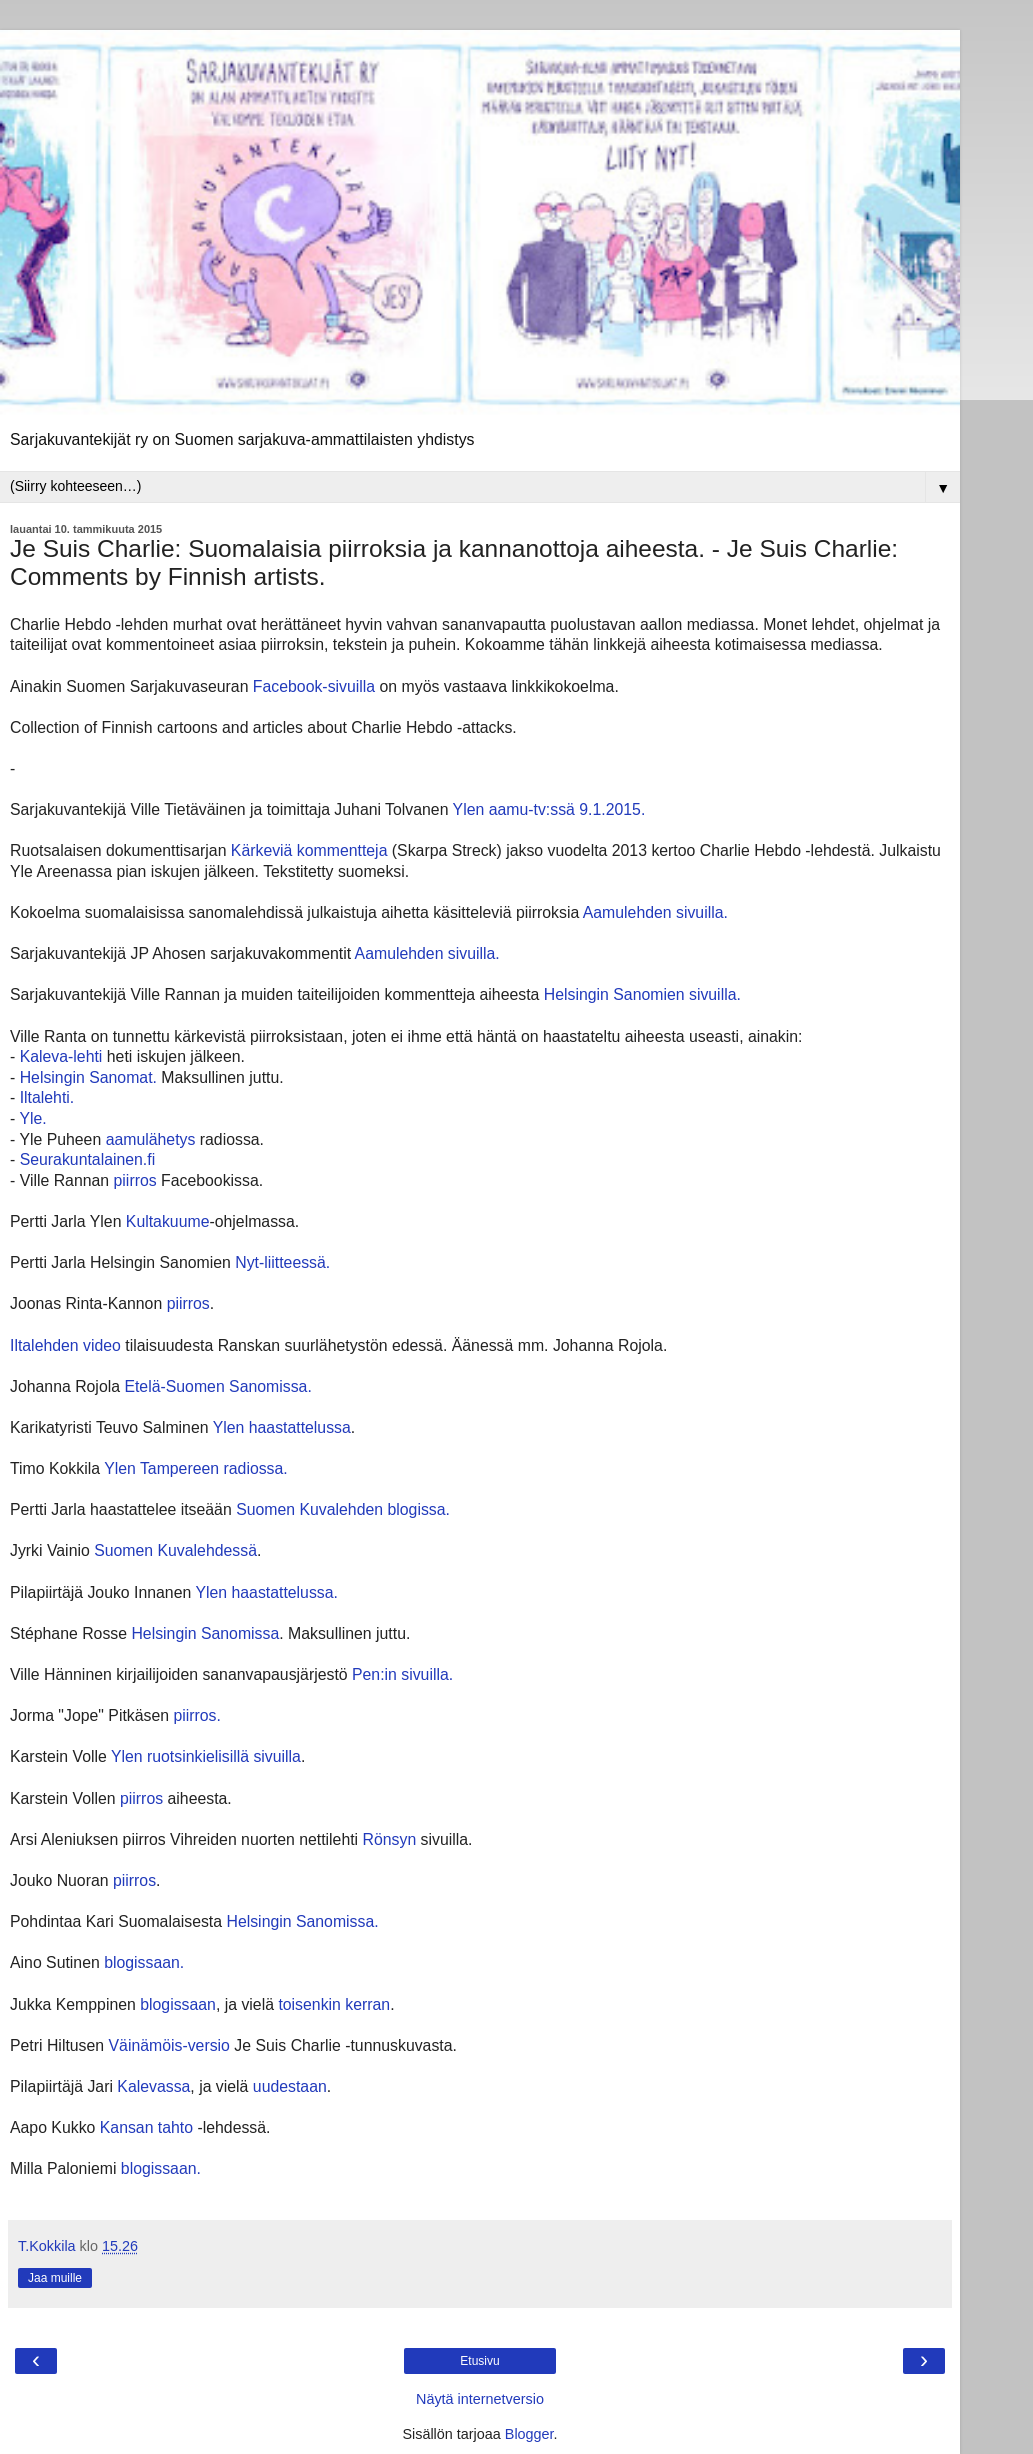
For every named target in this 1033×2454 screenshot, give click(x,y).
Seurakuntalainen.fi (88, 1159)
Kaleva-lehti (61, 1056)
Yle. (32, 1118)
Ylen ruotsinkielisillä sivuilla (206, 1756)
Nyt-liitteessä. (282, 1262)
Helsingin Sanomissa (205, 1633)
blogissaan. (144, 1962)
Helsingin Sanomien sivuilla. (644, 994)
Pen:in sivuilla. (402, 1674)
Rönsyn (390, 1839)
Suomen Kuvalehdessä (175, 1550)
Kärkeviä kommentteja (309, 850)
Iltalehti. (47, 1097)
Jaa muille (55, 2278)
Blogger (529, 2434)
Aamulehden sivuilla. (653, 912)
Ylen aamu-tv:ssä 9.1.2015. (549, 809)
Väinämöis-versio (169, 2045)
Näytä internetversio (480, 2399)
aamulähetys (151, 1139)
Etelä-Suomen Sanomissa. (216, 1386)
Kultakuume (168, 1221)
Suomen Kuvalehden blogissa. (343, 1509)
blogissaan (178, 2004)
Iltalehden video (65, 1345)
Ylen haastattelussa (282, 1427)
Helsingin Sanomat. (88, 1077)
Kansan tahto (146, 2127)
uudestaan (290, 2086)
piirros (135, 1180)
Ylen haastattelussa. (266, 1592)
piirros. (197, 1715)
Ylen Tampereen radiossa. (196, 1468)
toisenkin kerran (334, 2004)
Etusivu (479, 2361)
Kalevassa (153, 2086)
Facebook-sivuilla (314, 686)
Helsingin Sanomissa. (302, 1921)
